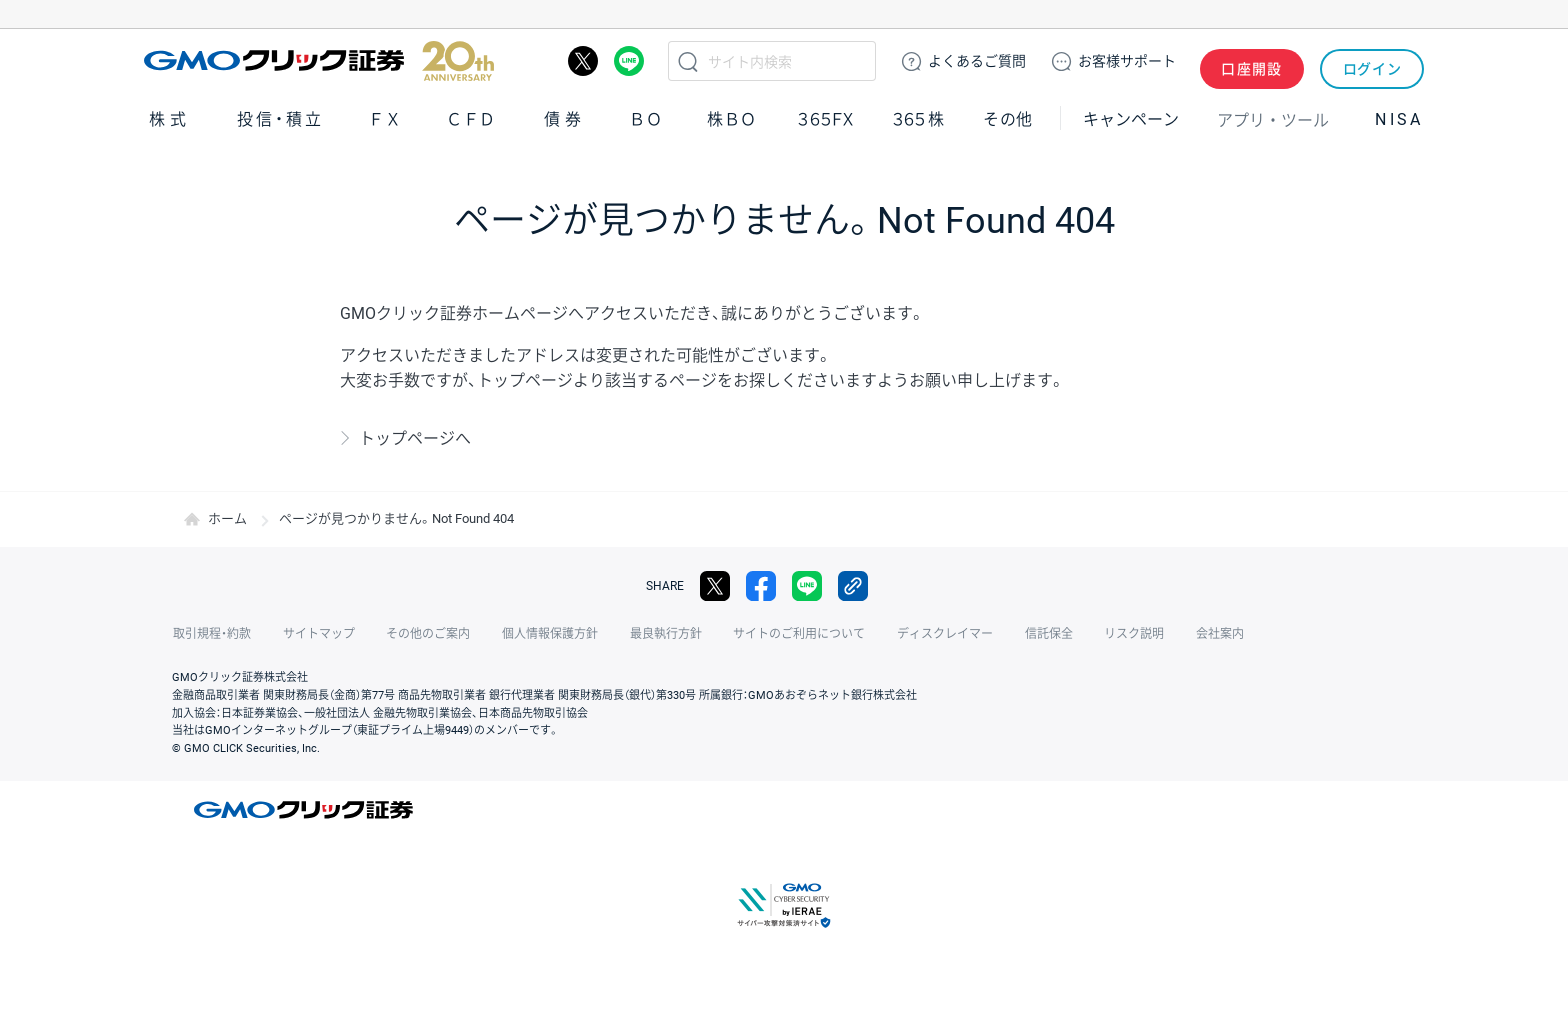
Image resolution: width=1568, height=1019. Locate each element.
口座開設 (1252, 61)
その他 (1008, 118)
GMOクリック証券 (319, 61)
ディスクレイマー (934, 634)
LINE (629, 61)
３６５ (919, 118)
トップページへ (415, 438)
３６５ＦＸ (825, 118)
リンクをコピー (853, 586)
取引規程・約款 (211, 634)
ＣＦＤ (471, 118)
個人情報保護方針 (544, 634)
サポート (1127, 61)
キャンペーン (1131, 118)
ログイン (1372, 61)
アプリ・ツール (1273, 118)
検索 (688, 61)
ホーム (227, 518)
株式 (170, 118)
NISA (1399, 118)
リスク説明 (1120, 634)
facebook (761, 586)
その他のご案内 (424, 634)
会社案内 (1204, 634)
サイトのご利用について (790, 634)
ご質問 (977, 61)
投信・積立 (281, 118)
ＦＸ (385, 118)
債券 (565, 118)
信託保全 (1036, 634)
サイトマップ (316, 634)
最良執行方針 (658, 634)
